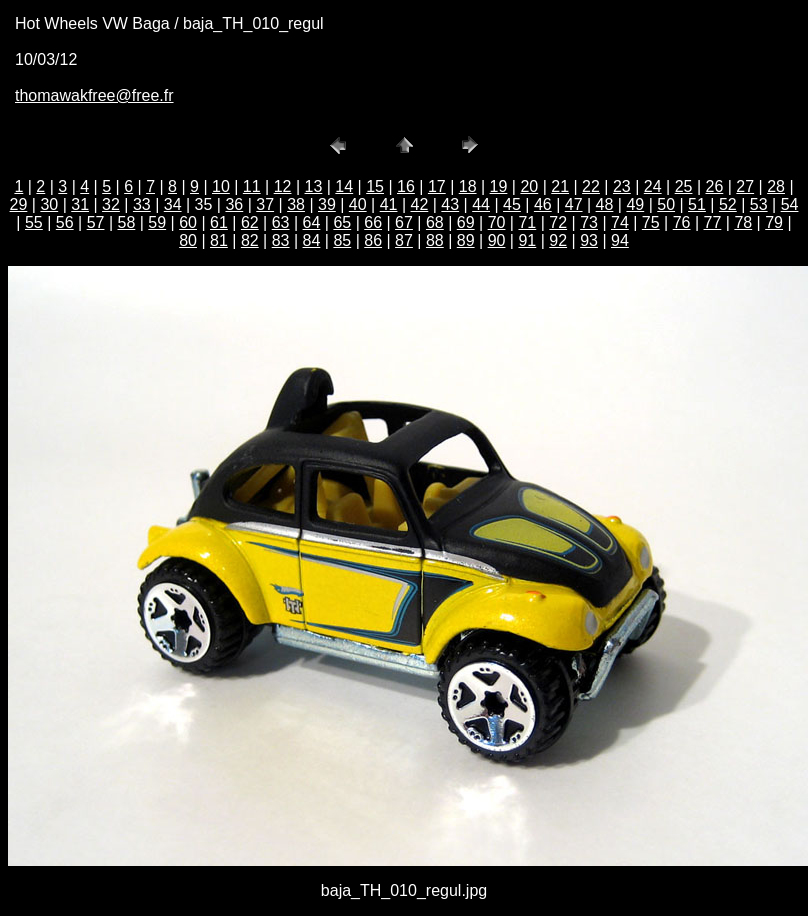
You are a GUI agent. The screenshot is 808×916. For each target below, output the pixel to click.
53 (759, 204)
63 (281, 222)
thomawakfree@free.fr (94, 95)
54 (790, 204)
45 (512, 204)
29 (19, 204)
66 (373, 222)
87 (404, 240)
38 (296, 204)
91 (527, 240)
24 (653, 186)
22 (591, 186)
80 (188, 240)
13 (314, 186)
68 (435, 222)
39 (327, 204)
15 (375, 186)
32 (111, 204)
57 (96, 222)
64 (312, 222)
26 (714, 186)
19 (499, 186)
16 (406, 186)
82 (250, 240)
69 (466, 222)
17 (437, 186)
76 (682, 222)
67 (404, 222)
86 (373, 240)
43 (450, 204)
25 (684, 186)
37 (265, 204)
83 (281, 240)
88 (435, 240)
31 (80, 204)
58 (127, 222)
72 (558, 222)
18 (468, 186)
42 (420, 204)
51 (697, 204)
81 (219, 240)
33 (142, 204)
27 (745, 186)
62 (250, 222)
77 (713, 222)
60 (188, 222)
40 (358, 204)
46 (543, 204)
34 (173, 204)
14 (344, 186)
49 (635, 204)
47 (574, 204)
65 (342, 222)
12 (283, 186)
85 (342, 240)
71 (527, 222)
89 (466, 240)
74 (620, 222)
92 (558, 240)
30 (49, 204)
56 (65, 222)
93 (589, 240)
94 (620, 240)
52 (728, 204)
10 (221, 186)
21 (560, 186)
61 (219, 222)
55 (34, 222)
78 (743, 222)
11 (252, 186)
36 (234, 204)
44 (481, 204)
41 (389, 204)
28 (776, 186)
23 (622, 186)
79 (774, 222)
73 (589, 222)
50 (666, 204)
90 (497, 240)
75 (651, 222)
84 (312, 240)
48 (605, 204)
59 (157, 222)
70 (497, 222)
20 (529, 186)
